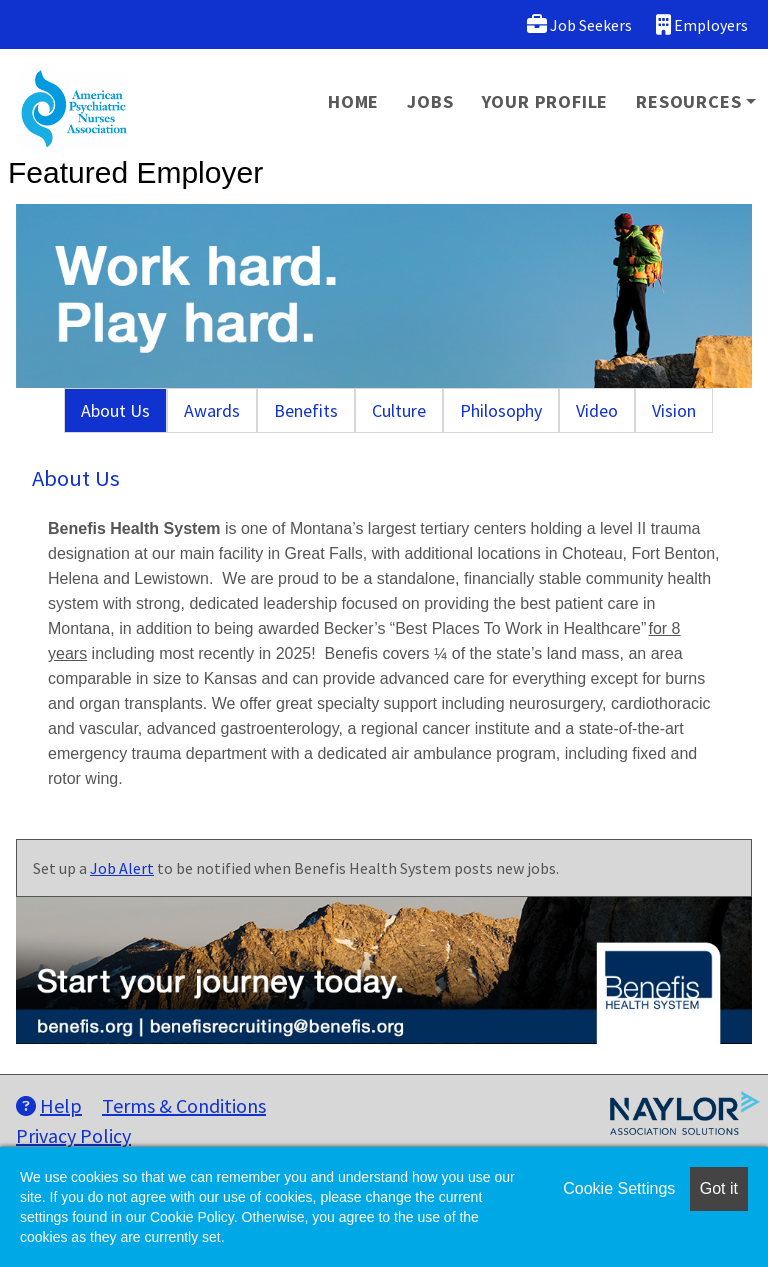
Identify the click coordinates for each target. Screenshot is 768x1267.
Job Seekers (579, 24)
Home (353, 101)
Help (49, 1105)
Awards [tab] (212, 410)
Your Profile (545, 101)
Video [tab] (597, 410)
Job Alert (122, 868)
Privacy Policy (73, 1135)
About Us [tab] (115, 410)
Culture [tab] (399, 410)
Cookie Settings (619, 1188)
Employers (702, 24)
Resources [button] (688, 101)
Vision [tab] (674, 410)
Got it (719, 1188)
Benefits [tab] (306, 410)
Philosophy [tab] (501, 410)
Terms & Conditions (184, 1105)
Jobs (430, 101)
